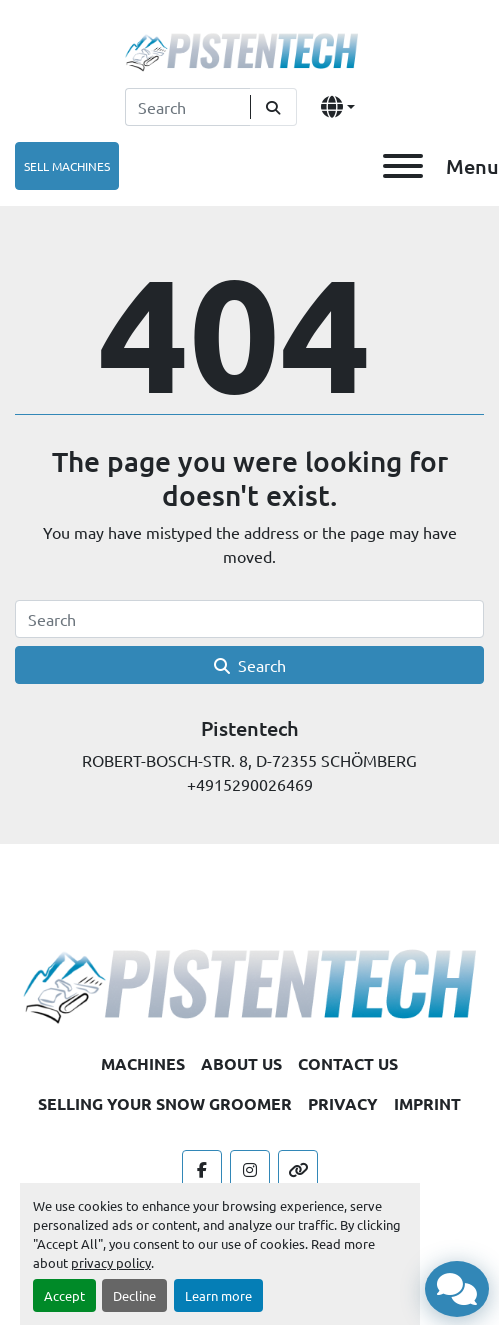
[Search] (187, 107)
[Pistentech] (249, 983)
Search (250, 665)
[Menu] (403, 166)
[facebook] (202, 1170)
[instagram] (250, 1170)
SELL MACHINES (67, 166)
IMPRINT (427, 1103)
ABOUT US (241, 1063)
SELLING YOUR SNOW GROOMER (165, 1103)
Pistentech (250, 728)
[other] (298, 1170)
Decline (134, 1295)
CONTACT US (348, 1063)
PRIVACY (343, 1103)
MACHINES (143, 1063)
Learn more (218, 1295)
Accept (64, 1295)
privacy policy (111, 1262)
